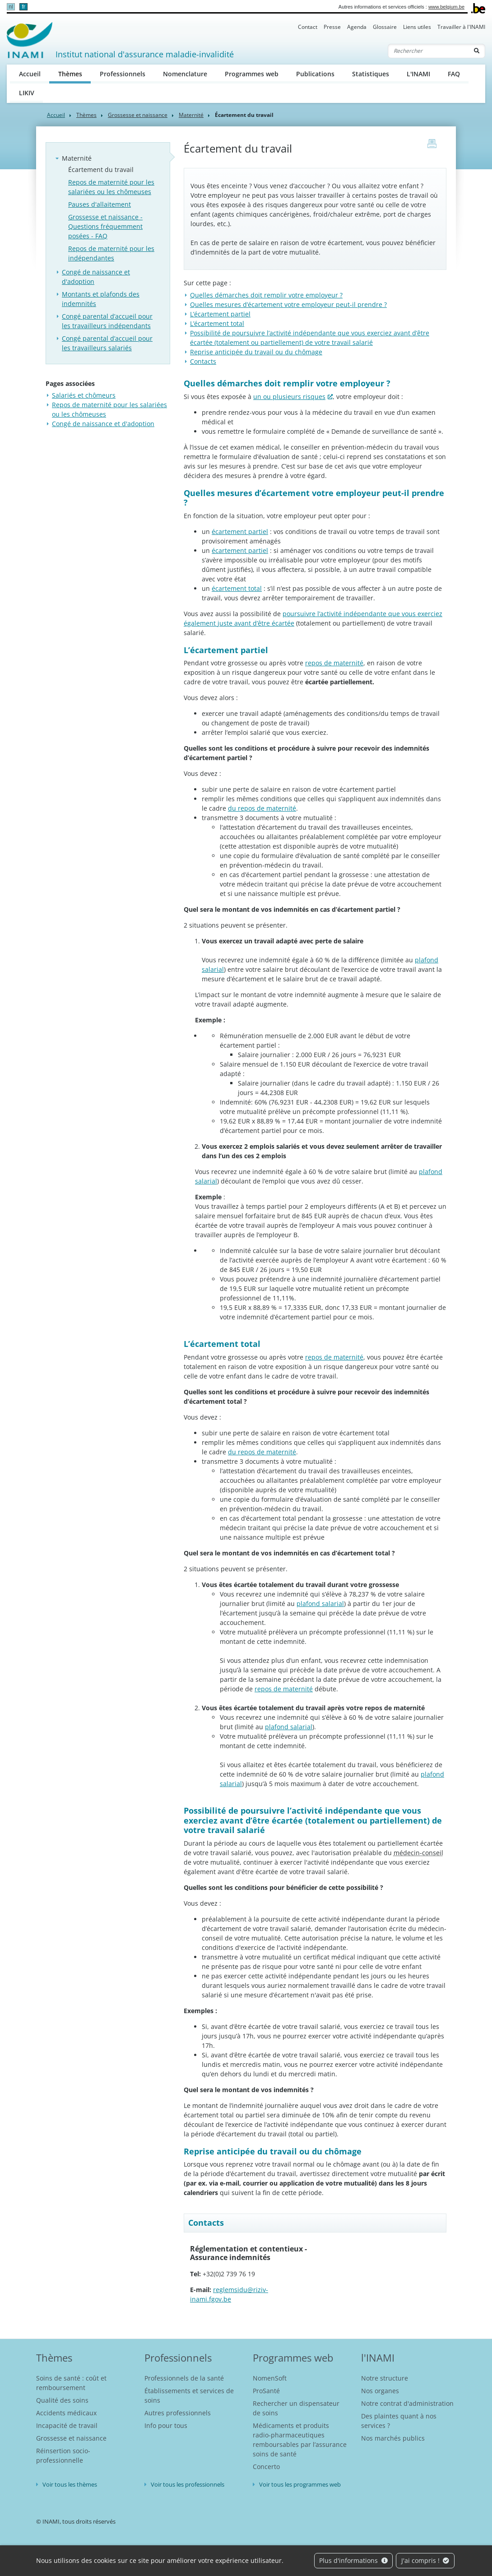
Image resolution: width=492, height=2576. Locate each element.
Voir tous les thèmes (69, 2484)
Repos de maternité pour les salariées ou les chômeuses (111, 187)
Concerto (266, 2466)
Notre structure (384, 2378)
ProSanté (266, 2390)
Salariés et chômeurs (84, 395)
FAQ (454, 74)
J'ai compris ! (425, 2560)
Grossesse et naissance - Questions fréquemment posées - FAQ (105, 226)
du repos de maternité (262, 808)
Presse (332, 27)
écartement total (237, 588)
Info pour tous (165, 2425)
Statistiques (370, 74)
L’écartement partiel (220, 314)
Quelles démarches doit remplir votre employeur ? (266, 295)
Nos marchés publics (393, 2438)
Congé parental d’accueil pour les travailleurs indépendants (107, 321)
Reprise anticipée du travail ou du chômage (256, 352)
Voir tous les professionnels (187, 2484)
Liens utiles (417, 27)
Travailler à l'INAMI (461, 27)
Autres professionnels (177, 2413)
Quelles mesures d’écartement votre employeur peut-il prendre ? (288, 304)
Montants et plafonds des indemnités (100, 299)
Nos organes (380, 2390)
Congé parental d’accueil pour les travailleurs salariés (107, 343)
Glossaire (385, 27)
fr (23, 7)
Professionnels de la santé (184, 2378)
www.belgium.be (446, 6)
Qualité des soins (62, 2400)
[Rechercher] (428, 51)
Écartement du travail (101, 169)
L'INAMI (418, 74)
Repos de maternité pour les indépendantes (111, 253)
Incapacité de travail (66, 2425)
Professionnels (122, 74)
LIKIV (26, 92)
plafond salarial (320, 1603)
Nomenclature (185, 74)
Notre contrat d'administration (407, 2403)
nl (11, 7)
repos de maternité (284, 1689)
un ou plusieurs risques (289, 396)
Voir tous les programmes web (300, 2484)
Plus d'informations (353, 2560)
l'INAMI (378, 2357)
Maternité (191, 115)
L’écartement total (217, 323)
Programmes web (251, 74)
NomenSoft (270, 2378)
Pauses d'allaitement (99, 204)
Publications (315, 74)
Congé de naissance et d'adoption (96, 277)
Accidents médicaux (66, 2413)
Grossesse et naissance (137, 115)
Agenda (357, 27)
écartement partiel (240, 531)
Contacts (203, 361)
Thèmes (74, 73)
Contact (307, 27)
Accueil (30, 74)
